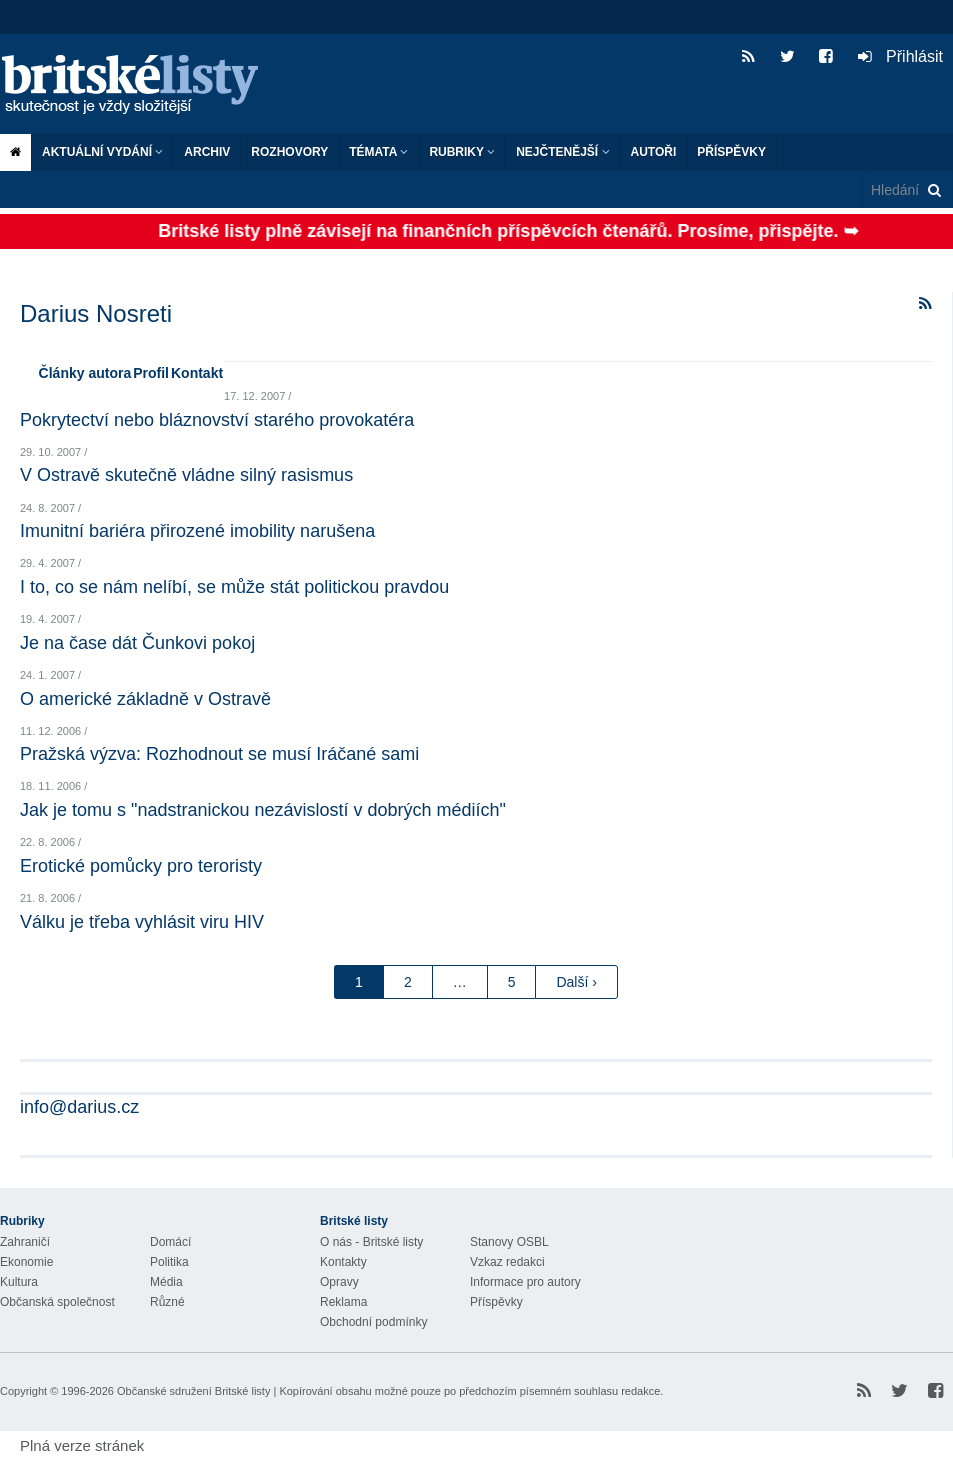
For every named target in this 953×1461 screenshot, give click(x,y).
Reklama (343, 1302)
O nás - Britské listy (371, 1242)
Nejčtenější (562, 152)
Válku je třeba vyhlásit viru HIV (142, 922)
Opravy (339, 1282)
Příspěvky (731, 152)
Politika (169, 1262)
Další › (576, 982)
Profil (151, 373)
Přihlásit (900, 56)
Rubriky (462, 152)
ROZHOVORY (289, 152)
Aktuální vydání (102, 152)
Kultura (19, 1282)
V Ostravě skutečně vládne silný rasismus (186, 475)
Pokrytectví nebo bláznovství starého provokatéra (217, 420)
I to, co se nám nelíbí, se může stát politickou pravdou (234, 587)
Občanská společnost (57, 1302)
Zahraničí (25, 1242)
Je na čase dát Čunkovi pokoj (137, 643)
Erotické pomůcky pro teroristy (141, 866)
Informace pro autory (525, 1282)
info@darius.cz (79, 1107)
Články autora (85, 373)
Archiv (207, 152)
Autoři (654, 152)
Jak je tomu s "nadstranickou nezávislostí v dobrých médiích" (263, 810)
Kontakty (343, 1262)
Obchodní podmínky (373, 1322)
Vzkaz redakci (507, 1262)
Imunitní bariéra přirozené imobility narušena (197, 531)
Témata (378, 152)
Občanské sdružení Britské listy (193, 1391)
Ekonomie (26, 1262)
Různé (167, 1302)
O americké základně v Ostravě (145, 699)
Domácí (170, 1242)
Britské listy (140, 85)
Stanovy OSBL (509, 1242)
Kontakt (197, 373)
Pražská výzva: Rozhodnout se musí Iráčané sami (219, 754)
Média (166, 1282)
